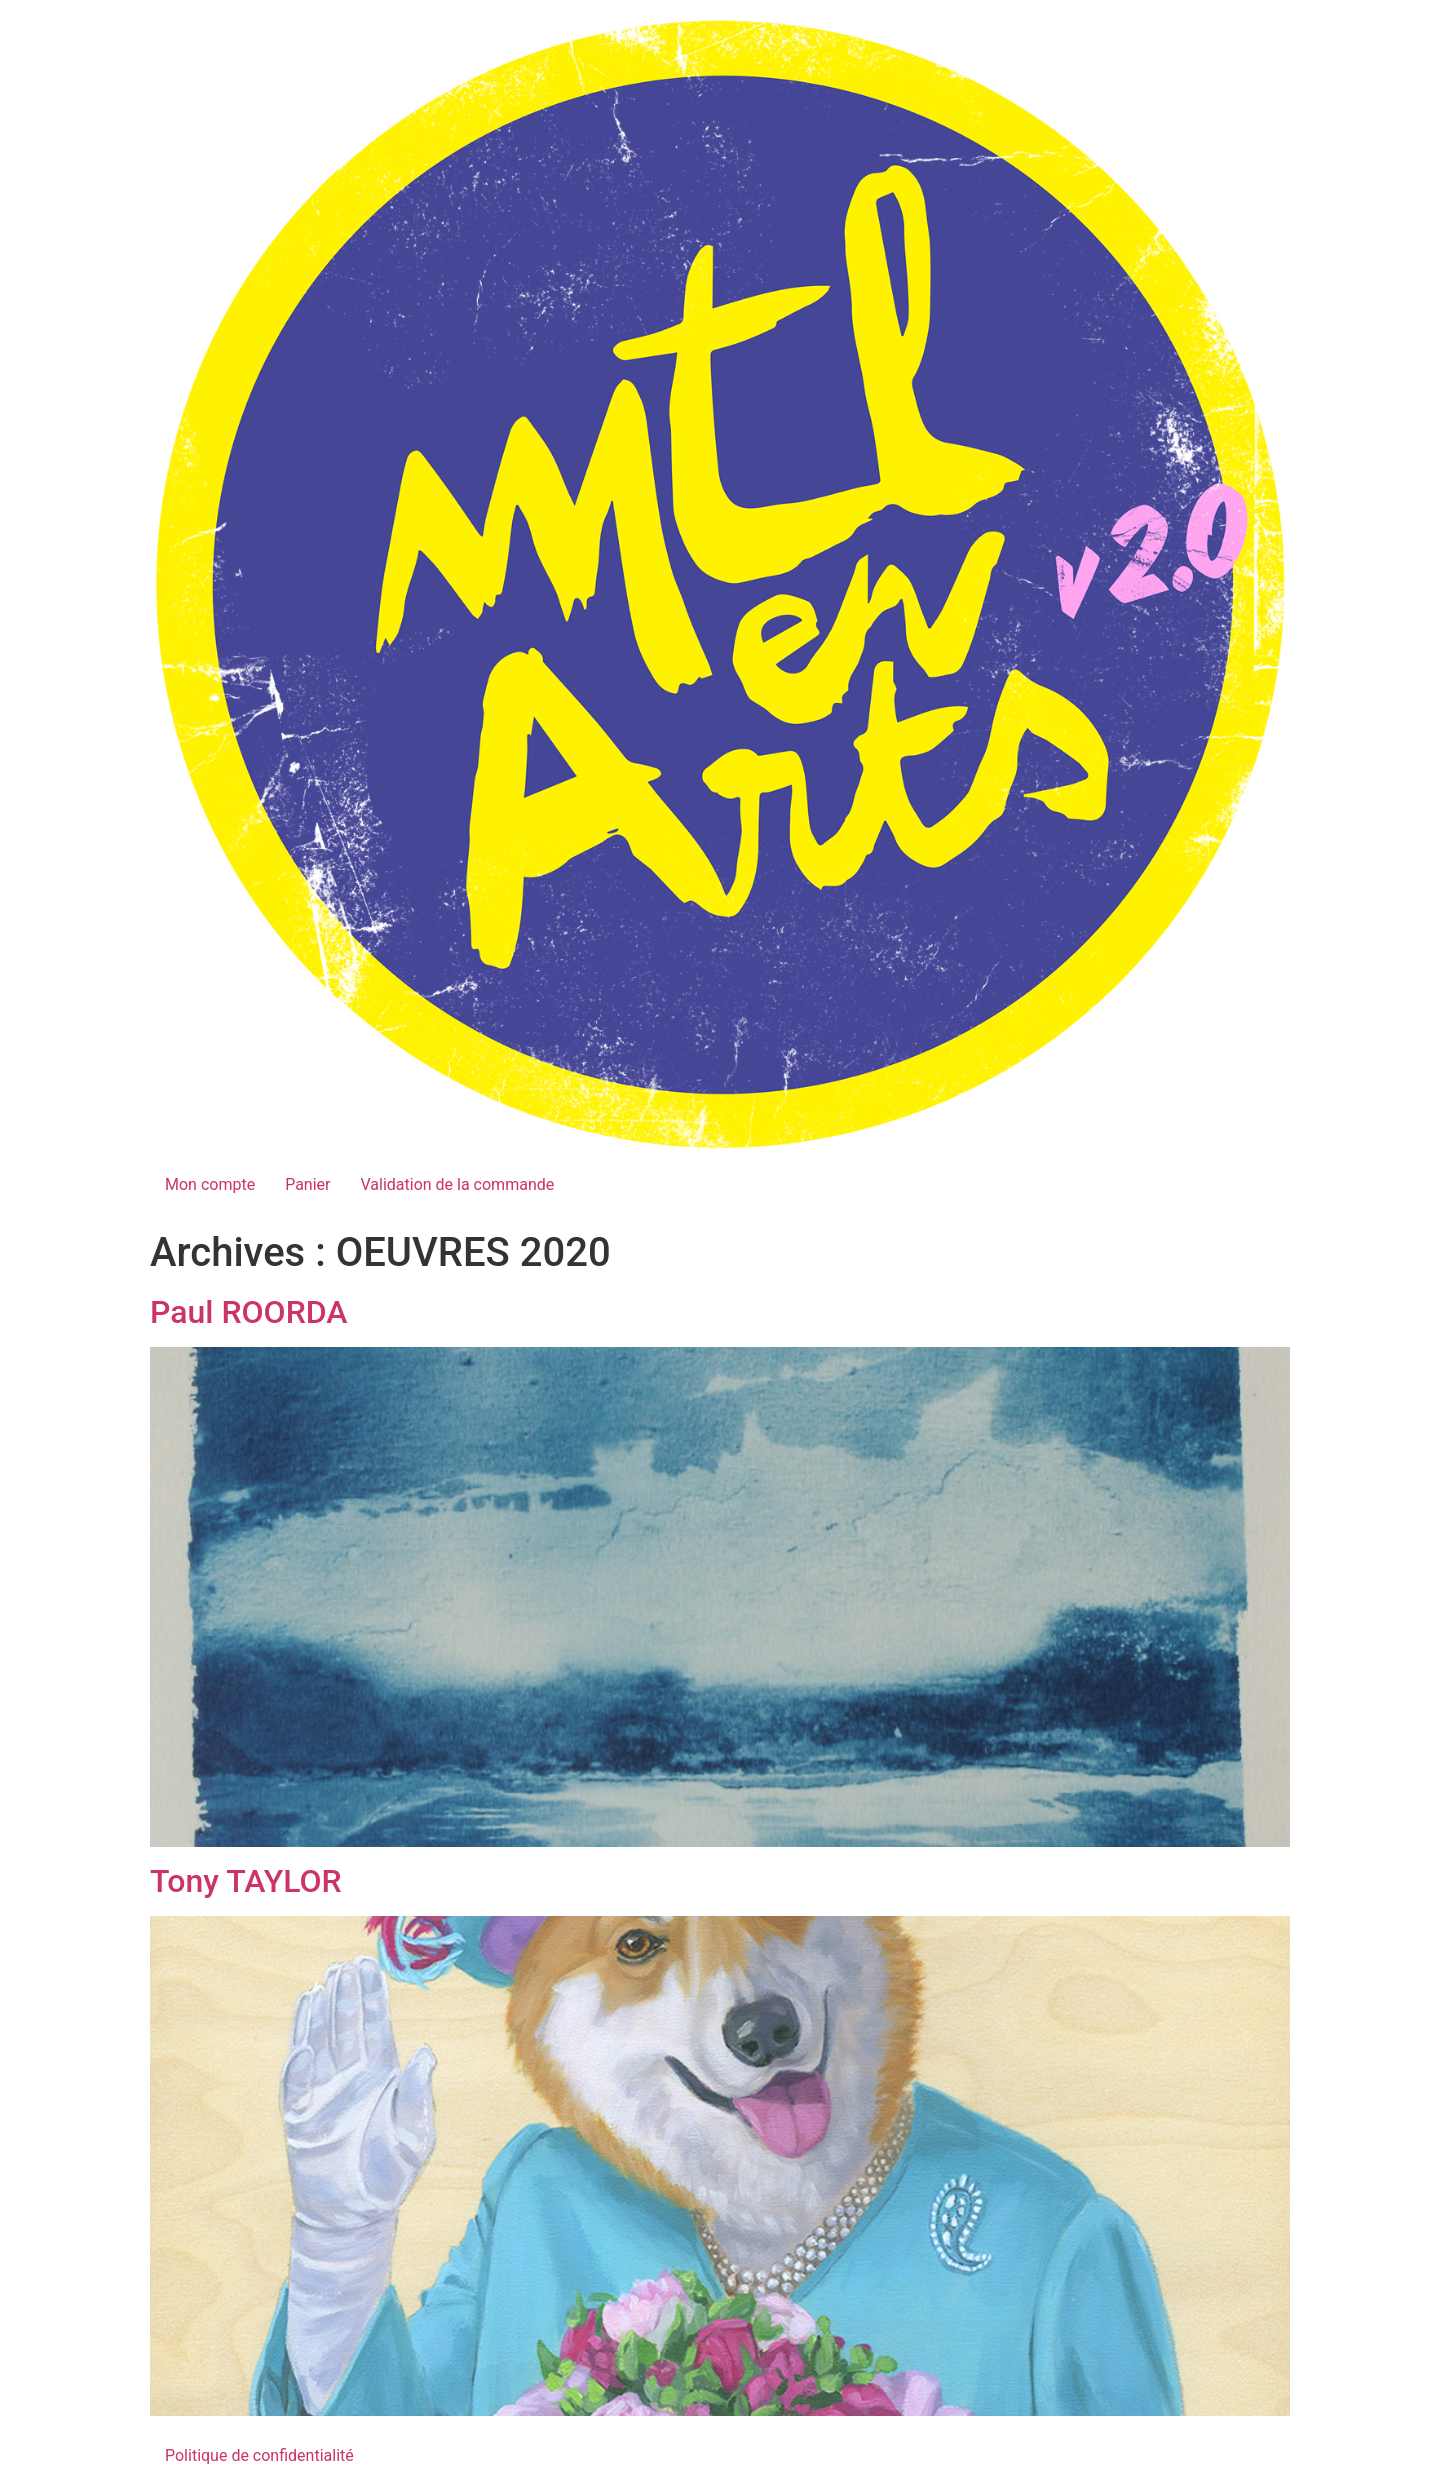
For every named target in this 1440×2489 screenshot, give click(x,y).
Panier (307, 1184)
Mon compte (210, 1184)
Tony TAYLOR (246, 1881)
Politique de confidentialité (259, 2455)
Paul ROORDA (249, 1312)
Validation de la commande (457, 1184)
